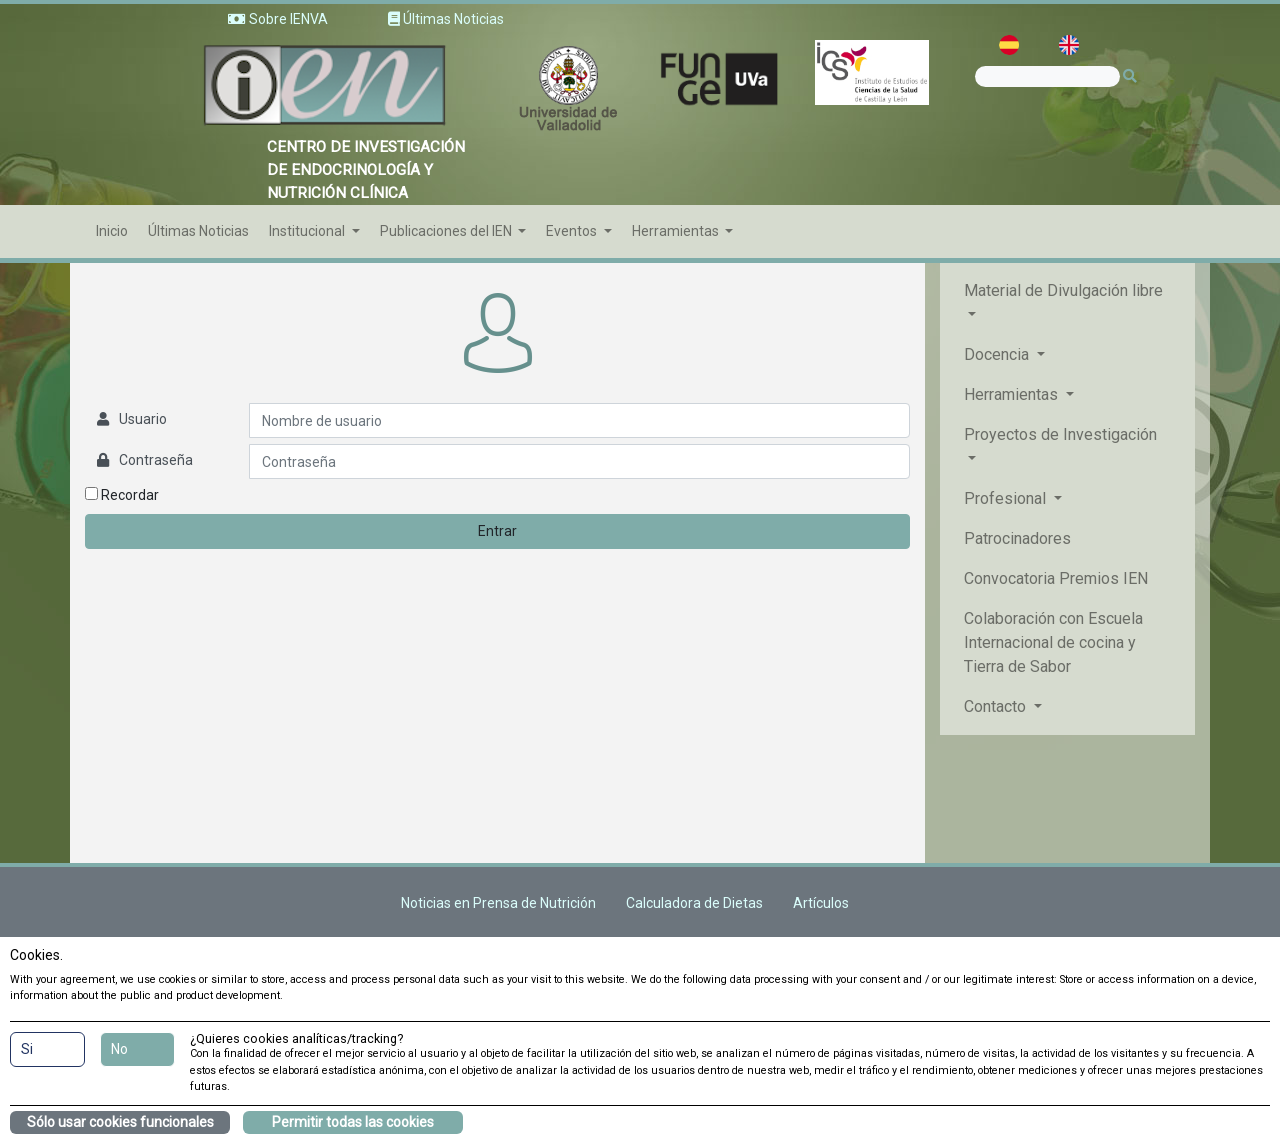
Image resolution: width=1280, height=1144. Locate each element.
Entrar (497, 531)
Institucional (308, 231)
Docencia (998, 354)
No (119, 1049)
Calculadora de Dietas (694, 903)
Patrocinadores (1017, 538)
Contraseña (156, 460)
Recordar (122, 495)
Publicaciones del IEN (447, 231)
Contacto (997, 706)
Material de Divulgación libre (1063, 290)
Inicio (112, 231)
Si (27, 1049)
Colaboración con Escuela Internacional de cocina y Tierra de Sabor (1053, 642)
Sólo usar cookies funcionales (120, 1122)
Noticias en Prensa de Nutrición (498, 903)
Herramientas (677, 231)
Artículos (821, 903)
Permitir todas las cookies (353, 1122)
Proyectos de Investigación (1060, 434)
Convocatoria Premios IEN (1056, 578)
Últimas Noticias (198, 231)
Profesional (1007, 498)
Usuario (143, 419)
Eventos (573, 231)
